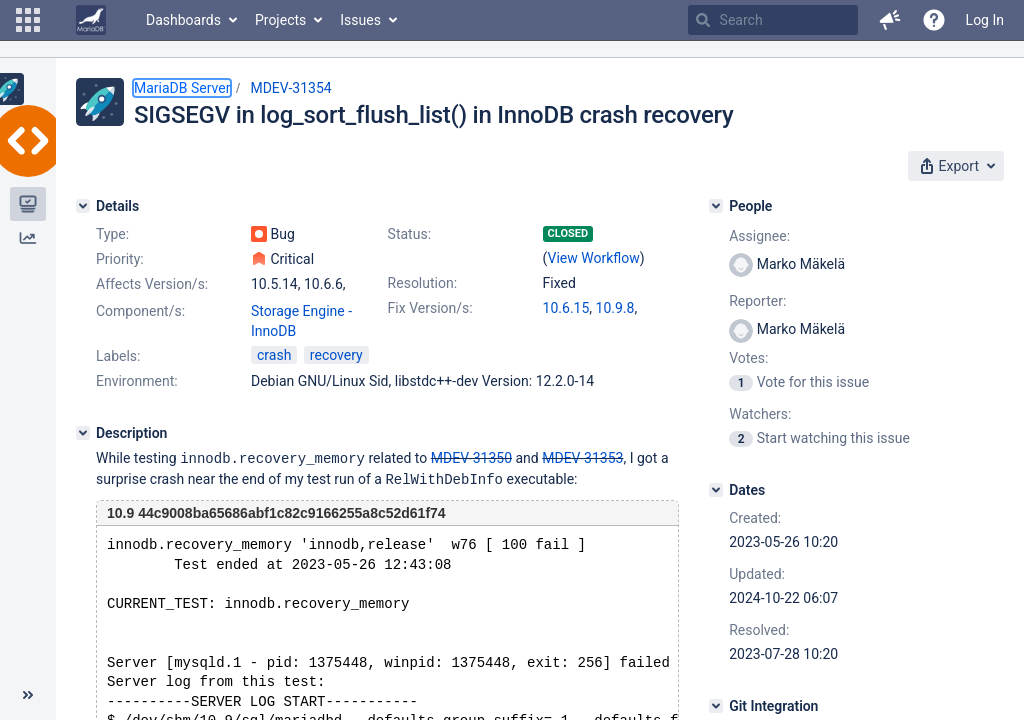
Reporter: (757, 301)
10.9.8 (615, 308)
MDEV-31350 (471, 458)
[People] (716, 206)
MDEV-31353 (582, 458)
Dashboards (183, 20)
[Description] (83, 433)
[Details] (83, 206)
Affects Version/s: (152, 284)
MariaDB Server (182, 88)
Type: (112, 234)
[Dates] (716, 490)
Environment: (137, 381)
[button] (28, 20)
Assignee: (759, 236)
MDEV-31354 (290, 88)
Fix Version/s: (430, 308)
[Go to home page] (91, 20)
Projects (280, 20)
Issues (360, 20)
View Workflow (594, 258)
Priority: (120, 259)
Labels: (118, 356)
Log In (985, 20)
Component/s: (140, 311)
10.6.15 (566, 308)
